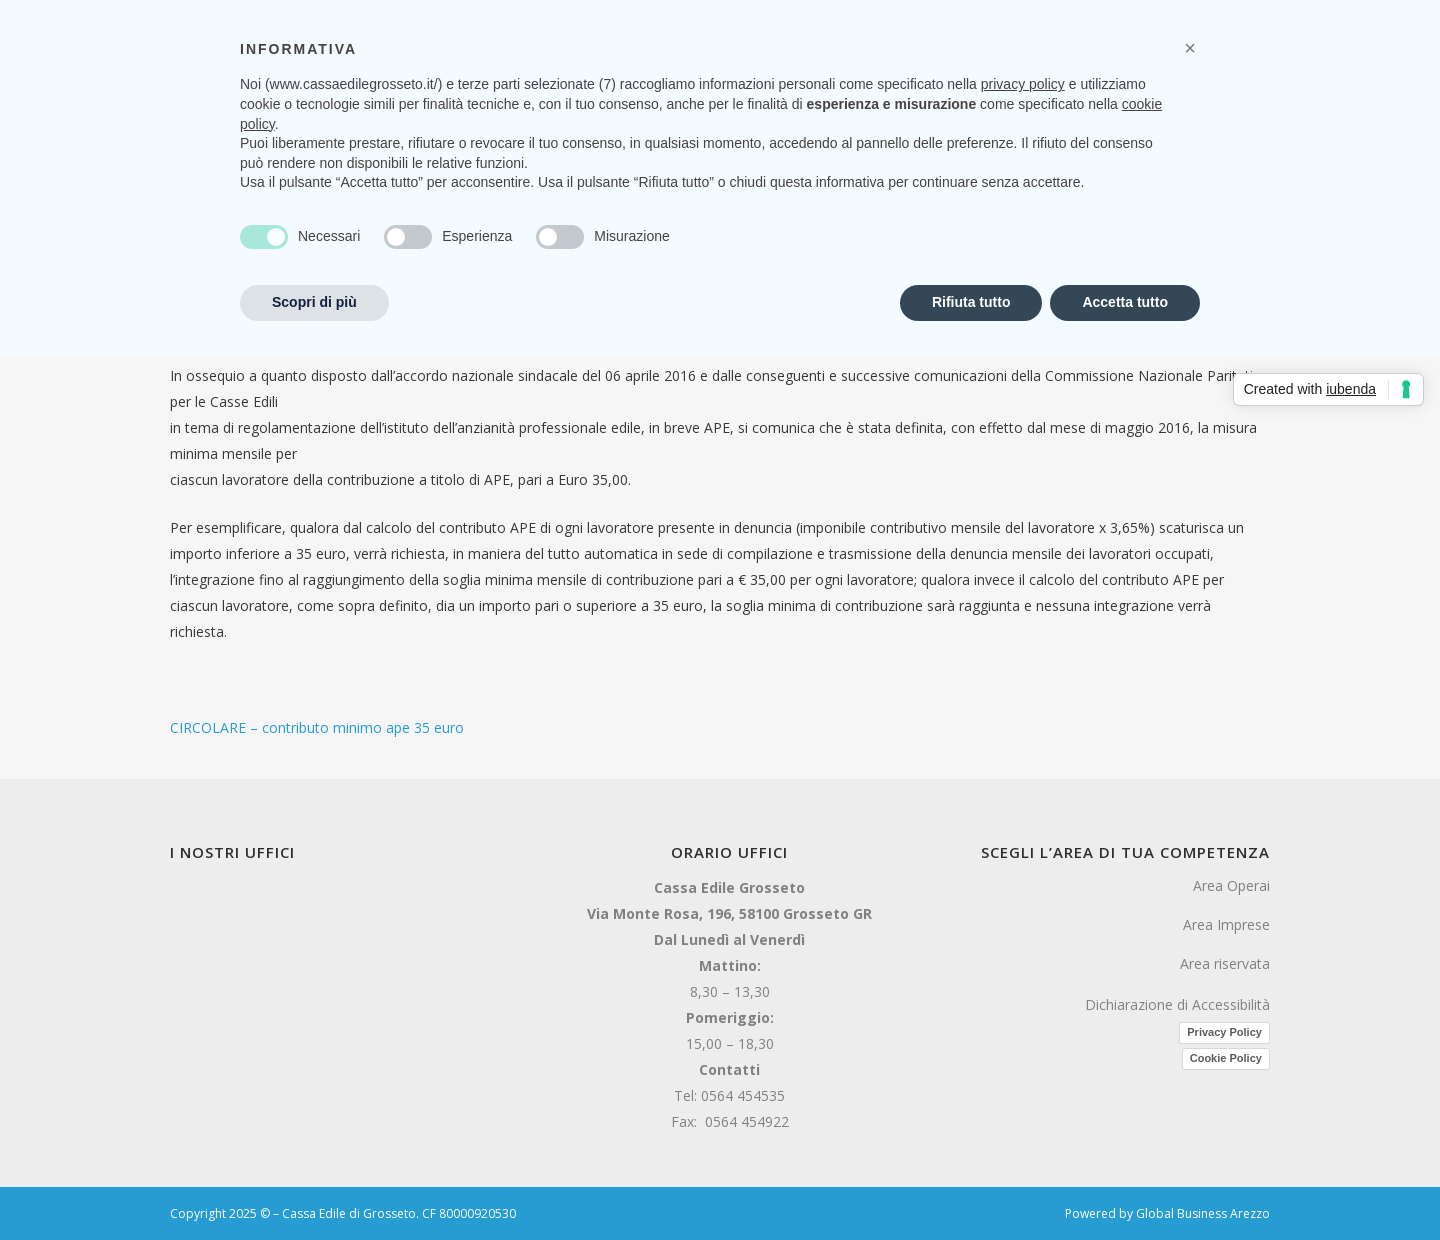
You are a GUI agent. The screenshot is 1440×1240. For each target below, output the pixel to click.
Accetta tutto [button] (1125, 302)
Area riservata (1225, 963)
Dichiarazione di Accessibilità (1177, 1004)
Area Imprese (1226, 924)
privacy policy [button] (1023, 84)
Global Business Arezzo (1203, 1213)
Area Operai (1231, 885)
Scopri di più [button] (314, 302)
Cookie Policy (1226, 1058)
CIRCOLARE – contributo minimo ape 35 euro (317, 727)
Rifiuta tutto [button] (971, 302)
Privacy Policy (1224, 1032)
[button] (1190, 48)
